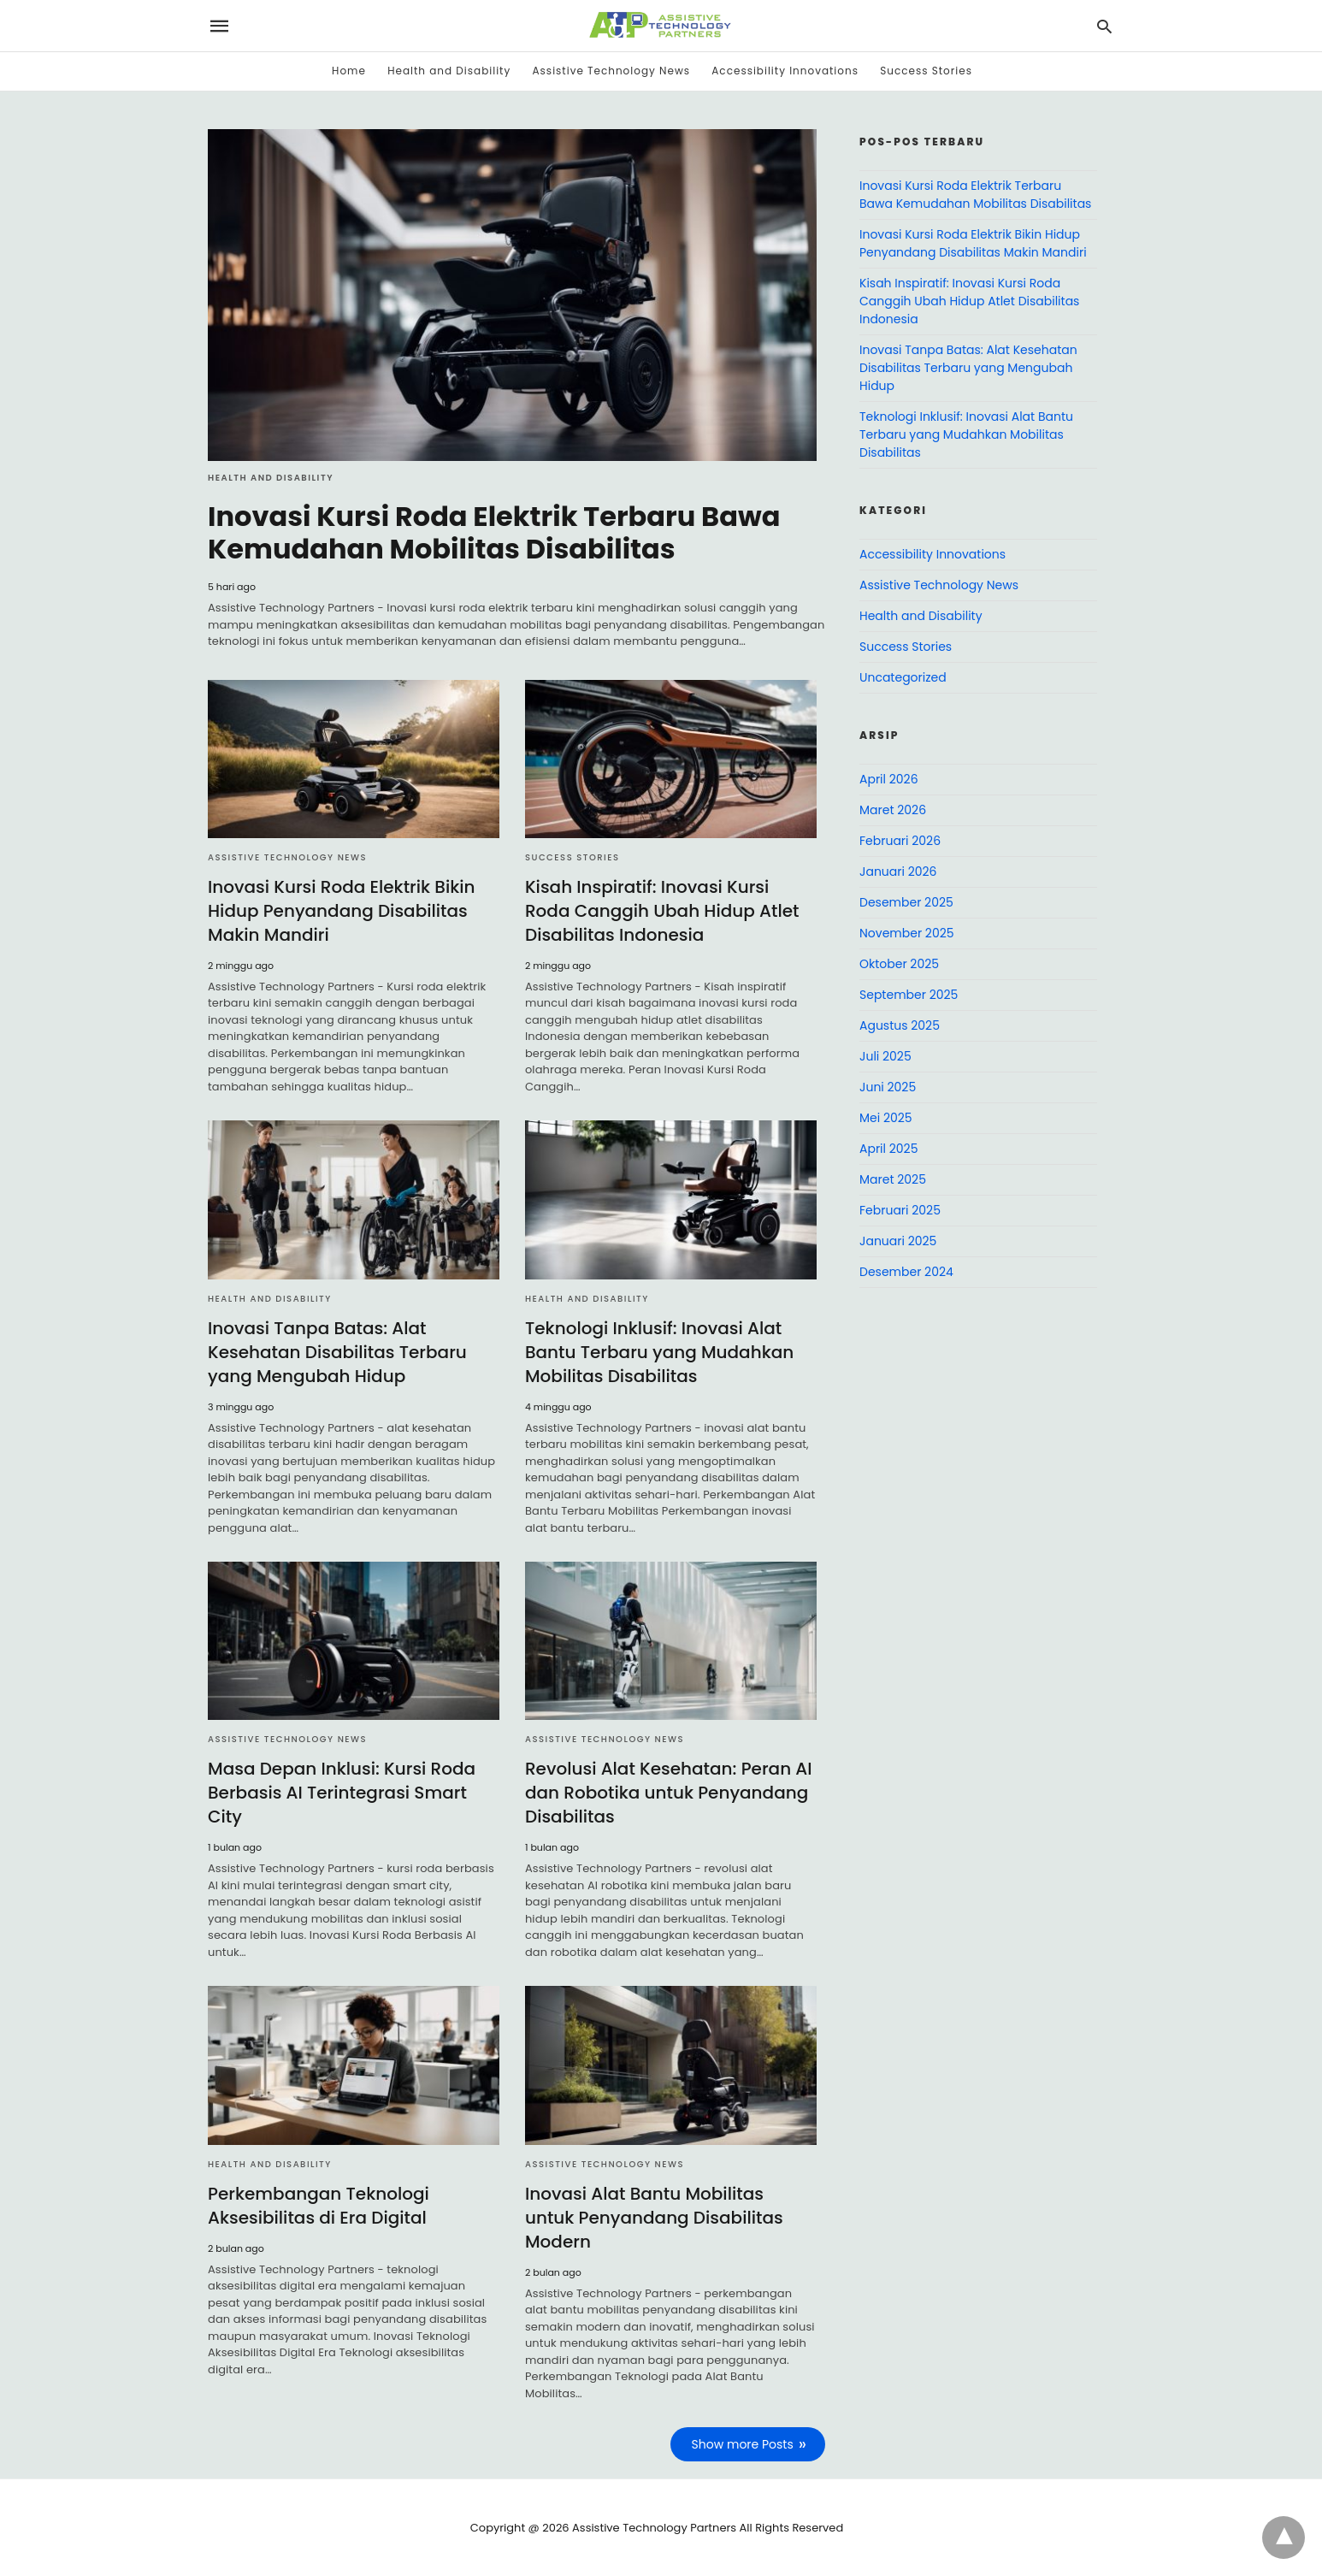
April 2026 (888, 779)
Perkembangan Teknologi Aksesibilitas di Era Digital (318, 2206)
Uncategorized (903, 677)
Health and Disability (449, 70)
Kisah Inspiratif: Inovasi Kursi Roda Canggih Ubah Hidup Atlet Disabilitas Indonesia (662, 911)
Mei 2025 (885, 1117)
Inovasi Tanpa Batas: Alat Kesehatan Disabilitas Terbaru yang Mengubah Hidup (337, 1352)
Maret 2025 (892, 1179)
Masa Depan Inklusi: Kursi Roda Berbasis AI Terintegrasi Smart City (341, 1793)
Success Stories (926, 70)
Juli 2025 (885, 1056)
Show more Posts (743, 2444)
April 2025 (888, 1148)
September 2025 (908, 994)
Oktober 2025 (899, 963)
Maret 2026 (892, 809)
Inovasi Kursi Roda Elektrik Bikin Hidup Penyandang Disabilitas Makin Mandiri (341, 911)
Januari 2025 (897, 1241)
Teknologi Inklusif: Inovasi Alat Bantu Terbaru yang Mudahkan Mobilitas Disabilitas (659, 1352)
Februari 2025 (900, 1210)
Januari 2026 (897, 871)
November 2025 (906, 933)
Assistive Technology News (611, 70)
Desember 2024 (906, 1271)
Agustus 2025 (899, 1025)
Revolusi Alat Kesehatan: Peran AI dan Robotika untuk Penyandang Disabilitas (668, 1793)
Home (349, 70)
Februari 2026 (900, 840)
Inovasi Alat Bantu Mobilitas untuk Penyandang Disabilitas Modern (654, 2218)
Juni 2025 (887, 1087)
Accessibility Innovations (785, 70)
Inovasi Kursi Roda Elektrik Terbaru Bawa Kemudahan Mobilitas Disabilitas (494, 532)
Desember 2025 (906, 902)
